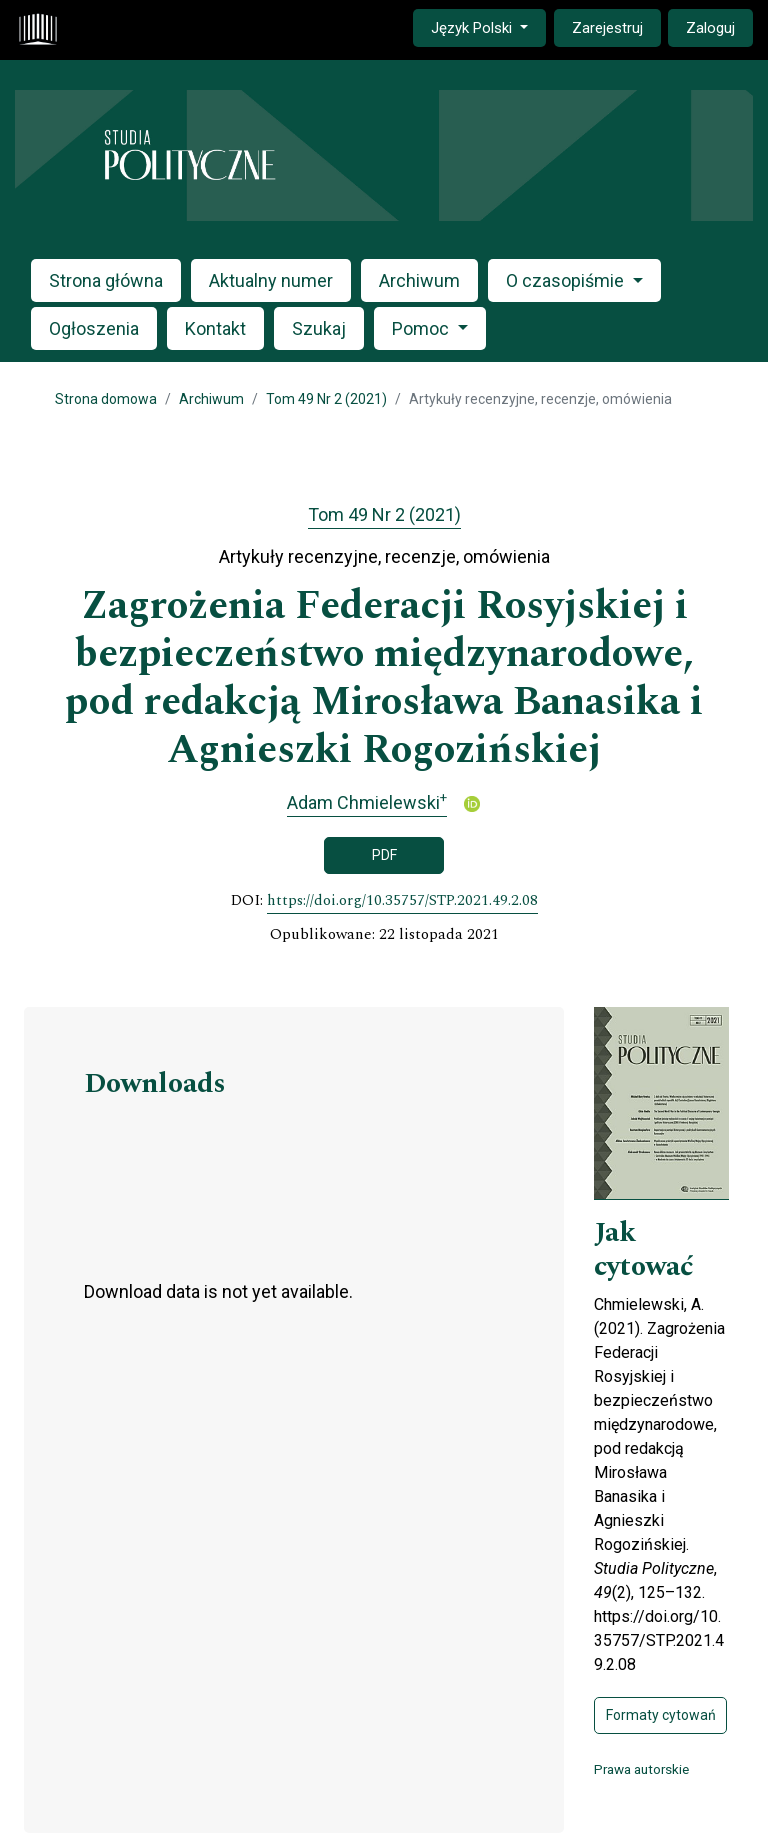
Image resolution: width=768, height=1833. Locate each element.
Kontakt (215, 328)
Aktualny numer (271, 280)
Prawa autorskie (641, 1769)
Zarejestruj (607, 28)
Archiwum (419, 280)
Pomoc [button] (422, 328)
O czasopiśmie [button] (567, 280)
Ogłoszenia (94, 328)
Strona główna (106, 280)
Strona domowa (106, 399)
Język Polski (488, 26)
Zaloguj (710, 28)
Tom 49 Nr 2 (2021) (326, 399)
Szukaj (319, 328)
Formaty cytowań (661, 1715)
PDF (384, 855)
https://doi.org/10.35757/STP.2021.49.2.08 (402, 901)
